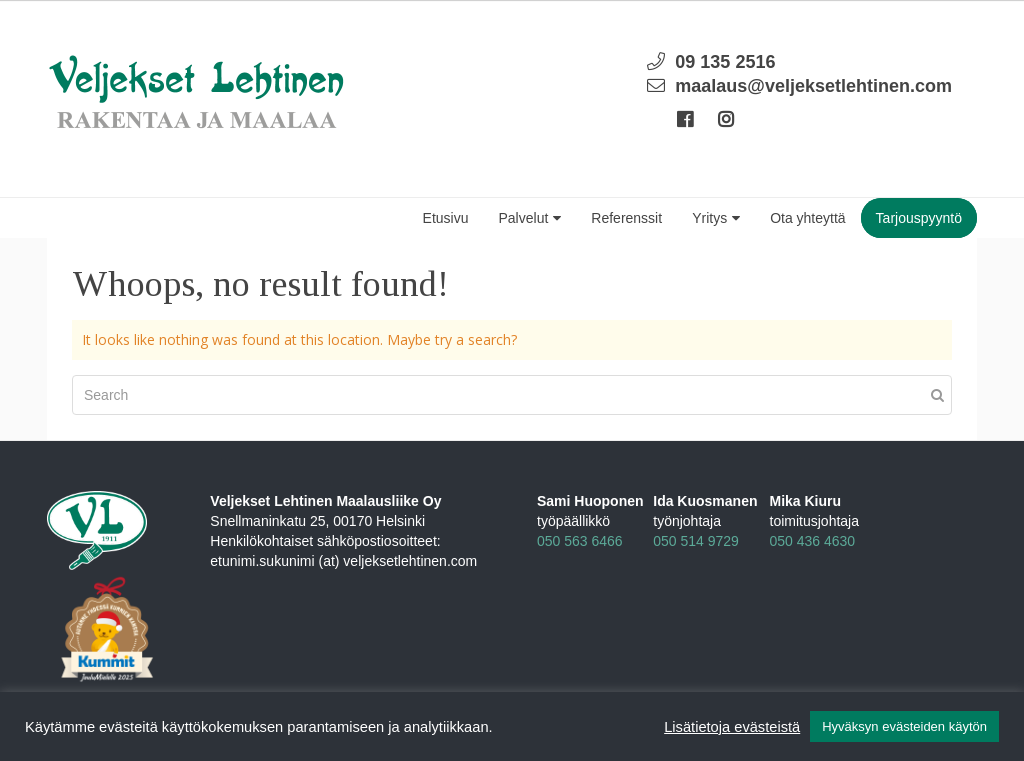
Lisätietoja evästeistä (732, 727)
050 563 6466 (580, 541)
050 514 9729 (696, 541)
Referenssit (626, 218)
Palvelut (530, 218)
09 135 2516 (725, 62)
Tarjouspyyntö (919, 218)
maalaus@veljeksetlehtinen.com (813, 86)
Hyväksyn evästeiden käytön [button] (904, 726)
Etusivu (446, 218)
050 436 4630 (813, 541)
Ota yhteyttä (807, 218)
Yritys (716, 218)
